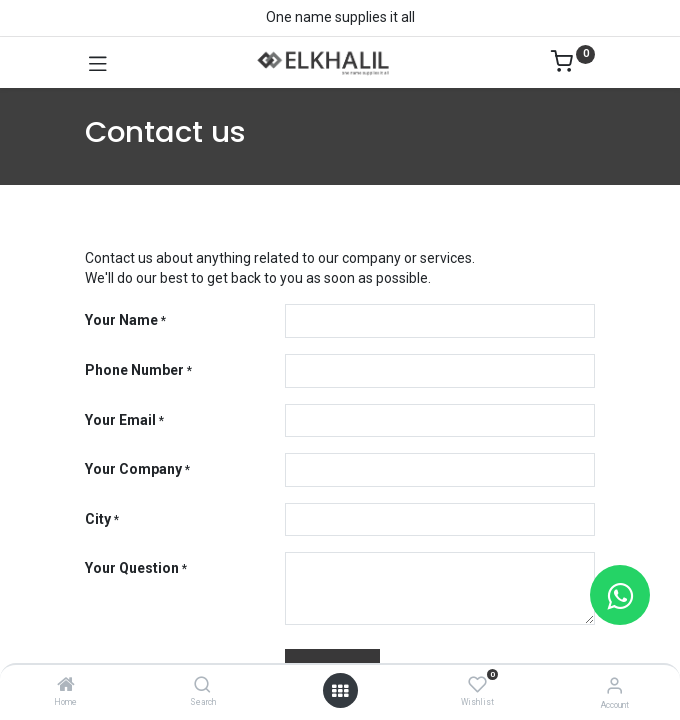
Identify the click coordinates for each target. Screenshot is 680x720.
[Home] (66, 686)
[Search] (202, 686)
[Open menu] (340, 691)
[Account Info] (614, 685)
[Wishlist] (477, 685)
